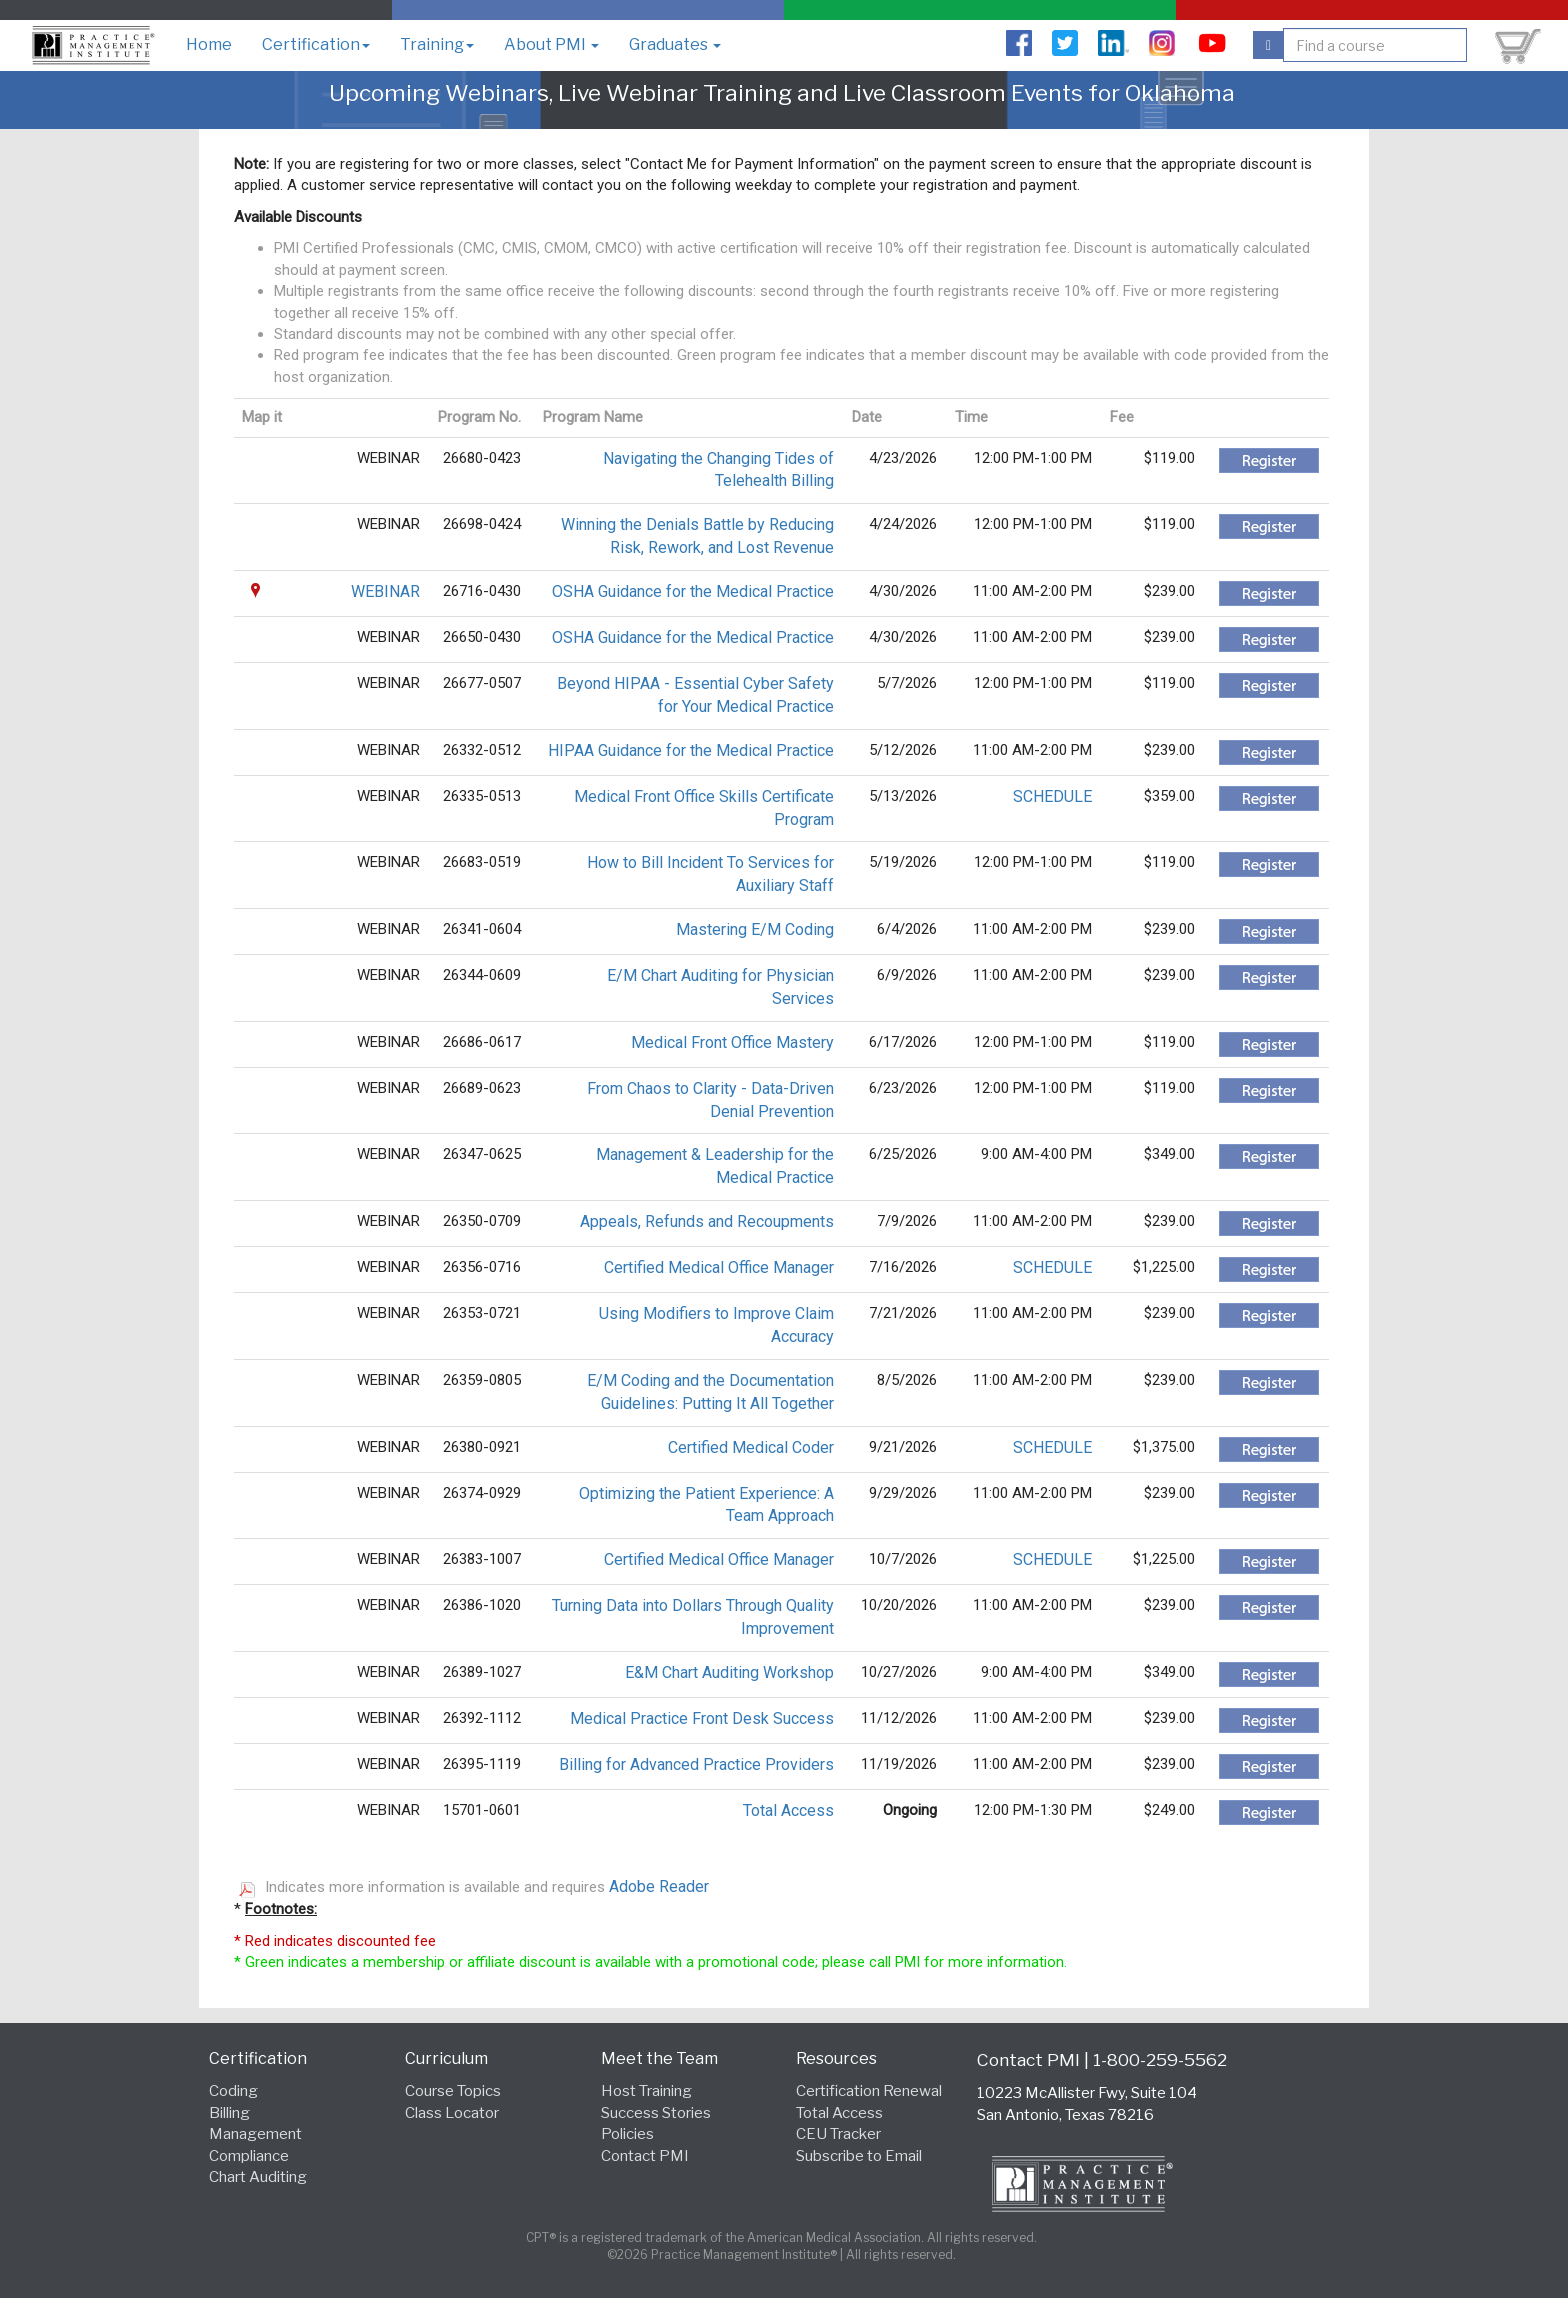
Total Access (788, 1810)
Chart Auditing (258, 2177)
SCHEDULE (1052, 796)
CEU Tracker (838, 2134)
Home (209, 44)
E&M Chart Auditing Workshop (729, 1672)
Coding (233, 2091)
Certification (316, 44)
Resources (836, 2058)
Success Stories (656, 2113)
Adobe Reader (659, 1886)
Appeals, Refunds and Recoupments (707, 1221)
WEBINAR (385, 591)
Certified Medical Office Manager (719, 1267)
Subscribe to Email (859, 2156)
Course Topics (453, 2091)
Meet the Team (659, 2058)
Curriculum (446, 2058)
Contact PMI (645, 2156)
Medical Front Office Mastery (732, 1042)
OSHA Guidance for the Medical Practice (693, 591)
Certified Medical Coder (751, 1447)
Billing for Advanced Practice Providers (696, 1764)
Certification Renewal (869, 2091)
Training (437, 44)
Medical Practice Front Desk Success (702, 1718)
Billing (229, 2113)
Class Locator (452, 2113)
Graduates (675, 44)
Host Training (646, 2091)
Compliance (249, 2156)
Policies (627, 2134)
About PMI (551, 44)
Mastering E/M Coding (755, 929)
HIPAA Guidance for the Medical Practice (691, 750)
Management (255, 2134)
